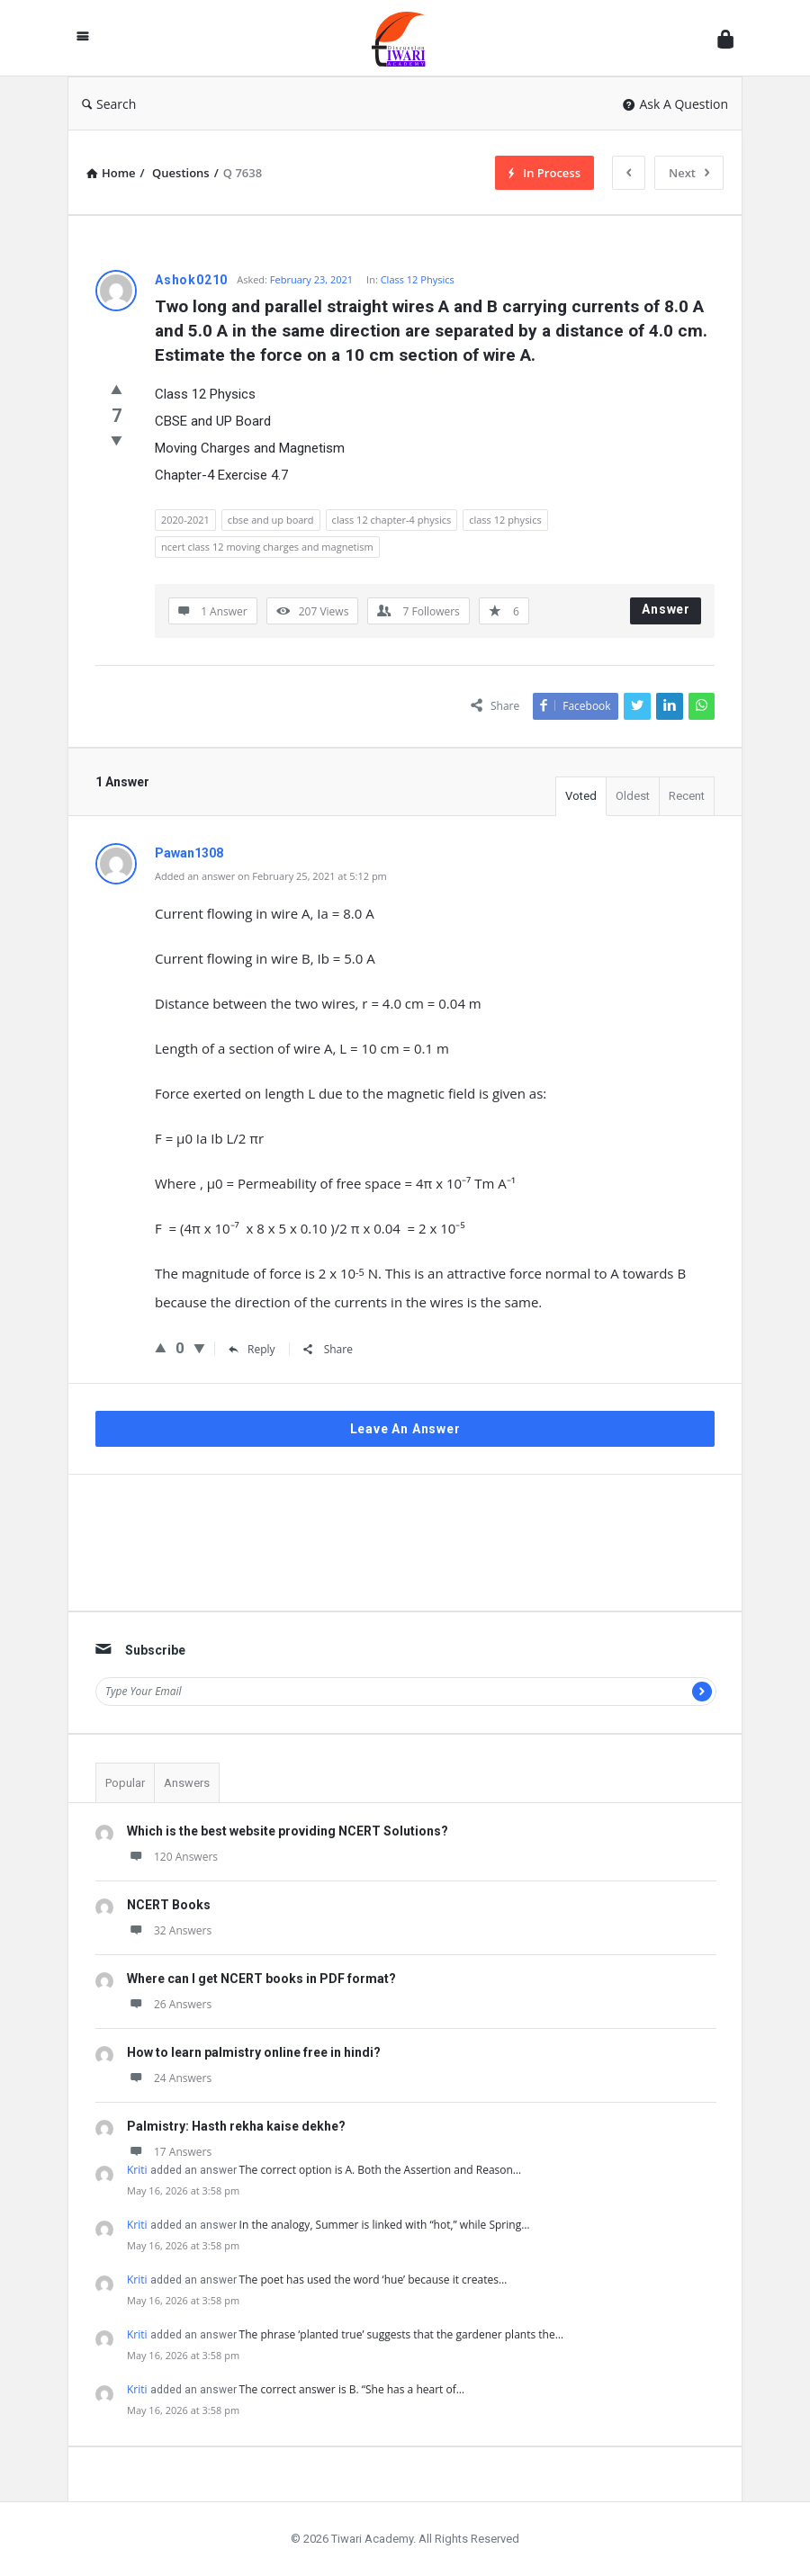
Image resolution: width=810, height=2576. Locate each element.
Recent (687, 796)
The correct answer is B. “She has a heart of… (351, 2389)
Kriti (137, 2169)
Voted (581, 796)
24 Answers (169, 2078)
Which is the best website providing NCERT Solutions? (287, 1831)
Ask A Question (675, 103)
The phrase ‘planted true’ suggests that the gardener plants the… (401, 2334)
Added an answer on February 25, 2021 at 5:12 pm (271, 876)
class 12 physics (505, 519)
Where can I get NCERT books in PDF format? (261, 1978)
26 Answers (169, 2004)
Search (109, 103)
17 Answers (169, 2151)
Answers (187, 1783)
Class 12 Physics (417, 279)
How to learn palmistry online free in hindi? (254, 2052)
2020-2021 (185, 519)
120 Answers (172, 1856)
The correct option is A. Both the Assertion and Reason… (380, 2169)
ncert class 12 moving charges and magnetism (267, 546)
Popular (125, 1783)
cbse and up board (271, 519)
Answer (666, 609)
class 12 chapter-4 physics (392, 519)
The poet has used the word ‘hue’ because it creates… (373, 2279)
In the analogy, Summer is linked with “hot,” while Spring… (384, 2224)
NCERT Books (169, 1905)
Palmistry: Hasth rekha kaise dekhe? (236, 2126)
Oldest (633, 796)
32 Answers (169, 1930)
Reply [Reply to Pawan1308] (252, 1349)
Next (689, 173)
